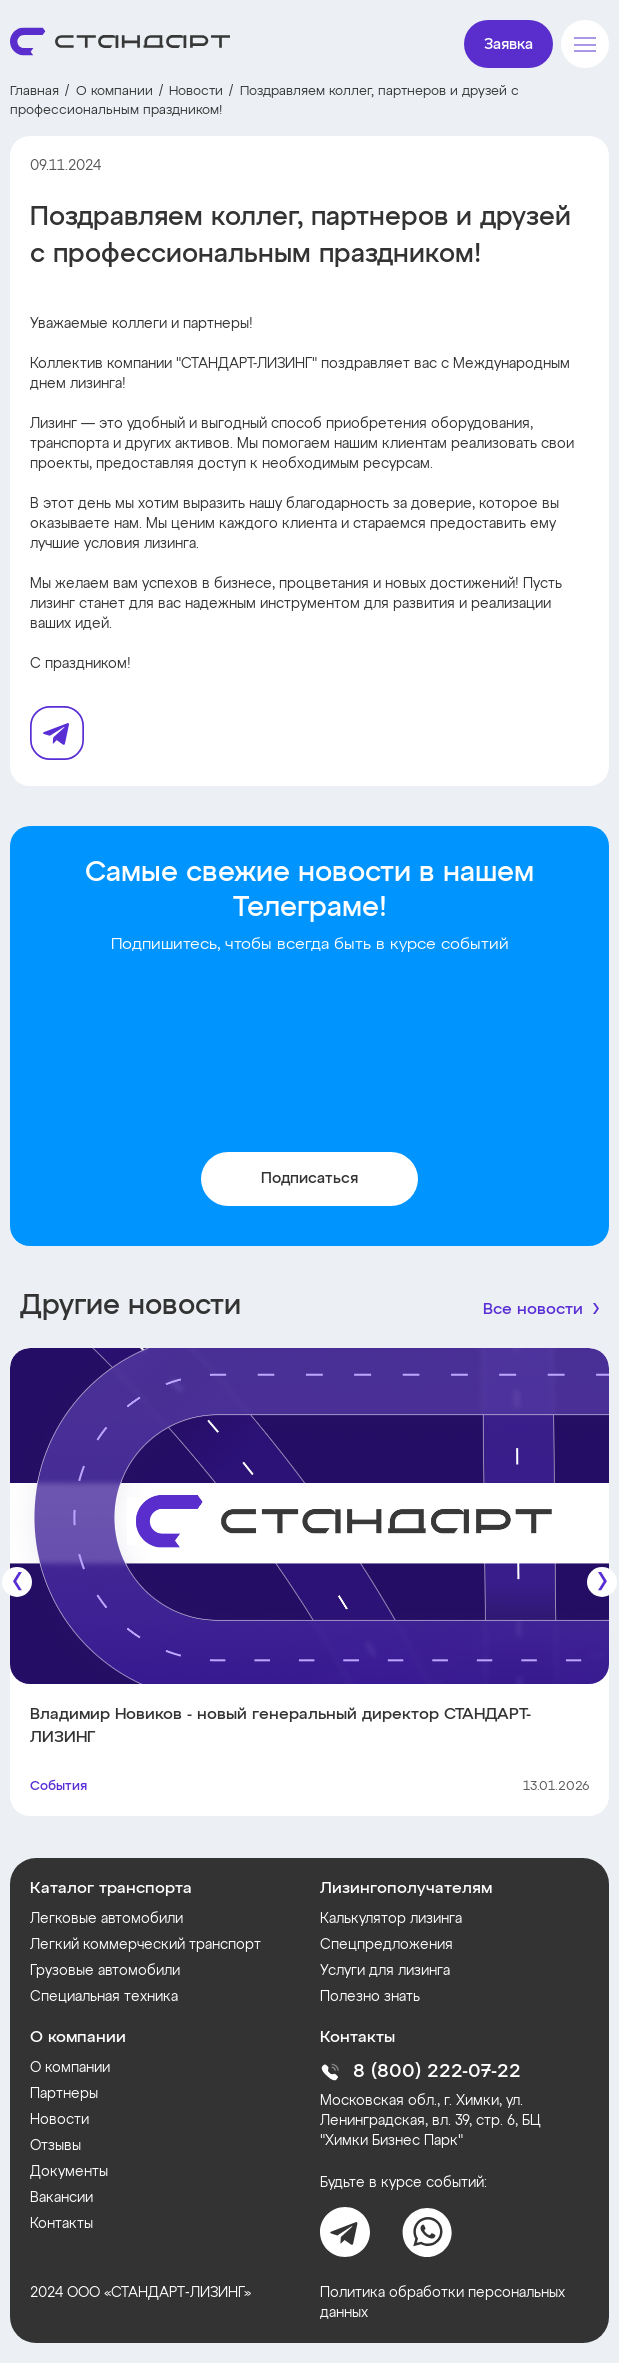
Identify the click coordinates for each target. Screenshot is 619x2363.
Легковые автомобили (106, 1919)
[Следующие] (602, 1582)
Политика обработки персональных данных (442, 2303)
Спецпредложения (386, 1945)
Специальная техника (104, 1997)
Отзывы (55, 2146)
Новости (196, 91)
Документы (69, 2172)
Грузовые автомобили (105, 1971)
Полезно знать (370, 1997)
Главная (34, 91)
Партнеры (64, 2094)
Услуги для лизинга (385, 1971)
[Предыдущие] (17, 1582)
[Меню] (585, 44)
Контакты (61, 2224)
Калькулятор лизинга (391, 1919)
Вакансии (61, 2198)
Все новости (533, 1310)
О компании (114, 91)
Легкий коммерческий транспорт (145, 1945)
